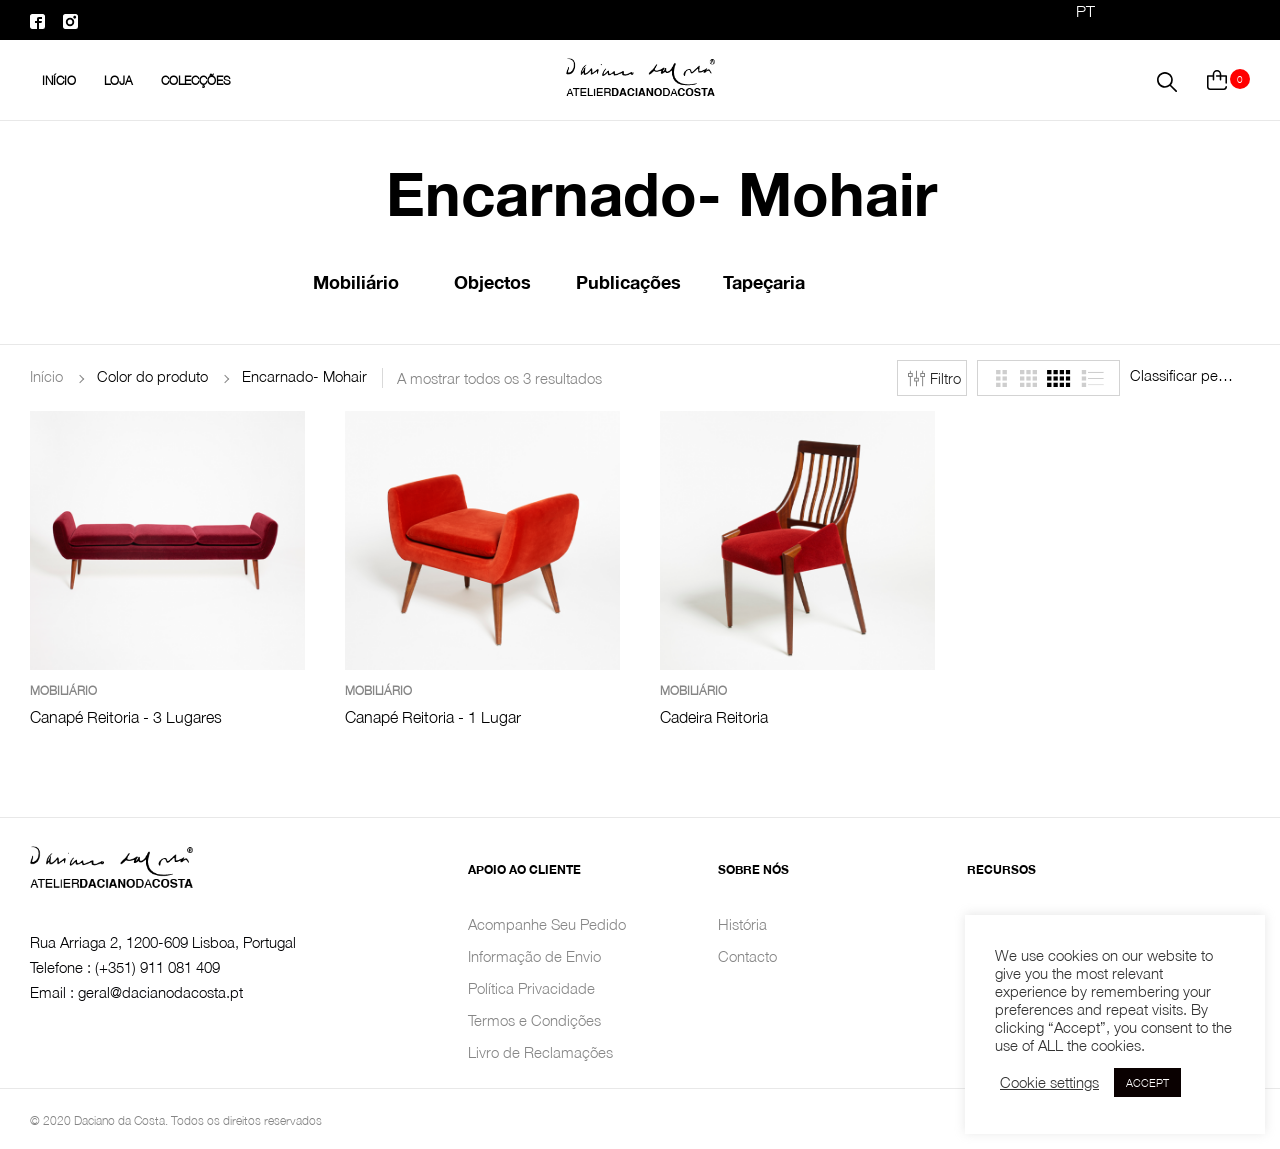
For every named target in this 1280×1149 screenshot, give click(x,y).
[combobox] (1190, 375)
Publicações (628, 282)
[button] (1167, 80)
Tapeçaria (764, 282)
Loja (118, 80)
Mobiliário (356, 282)
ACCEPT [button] (1147, 1082)
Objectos (492, 282)
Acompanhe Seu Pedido (547, 924)
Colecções (196, 80)
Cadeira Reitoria (714, 717)
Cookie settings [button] (1049, 1082)
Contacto (747, 956)
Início (46, 376)
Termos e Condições (534, 1020)
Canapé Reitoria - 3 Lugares (126, 717)
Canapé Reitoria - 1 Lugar (433, 717)
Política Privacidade (531, 988)
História (742, 924)
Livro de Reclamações (540, 1052)
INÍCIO (59, 80)
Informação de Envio (534, 956)
